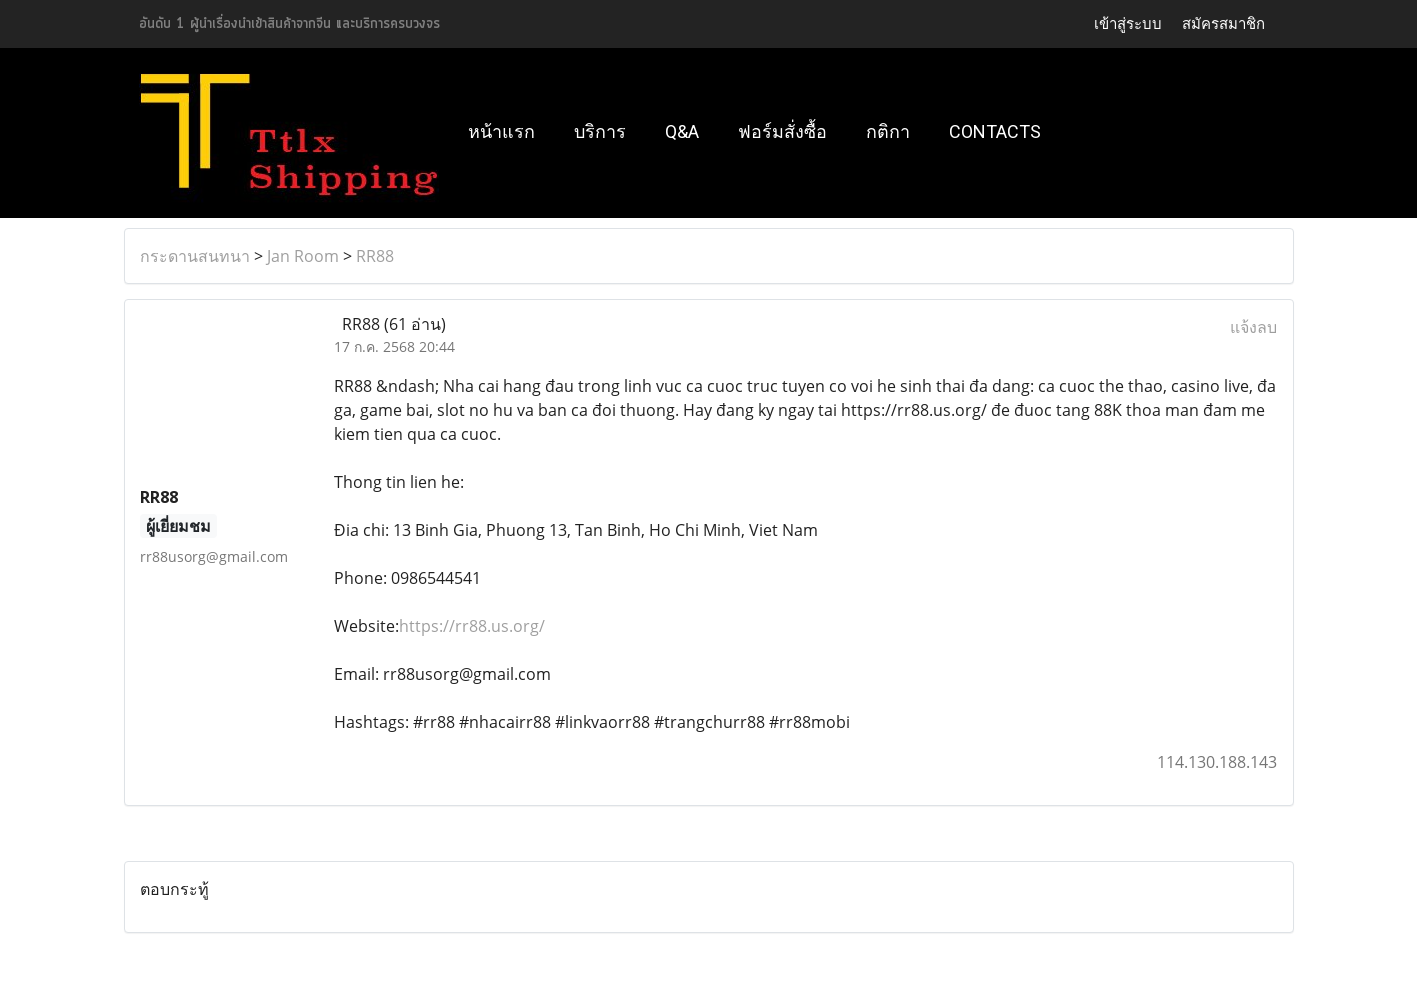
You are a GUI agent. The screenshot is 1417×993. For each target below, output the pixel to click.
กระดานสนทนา (195, 256)
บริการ (600, 131)
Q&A (682, 131)
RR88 (375, 256)
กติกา (888, 131)
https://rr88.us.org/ (472, 626)
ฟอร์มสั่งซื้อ (782, 131)
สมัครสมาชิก (1223, 23)
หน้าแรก (501, 131)
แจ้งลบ (1253, 327)
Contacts (995, 131)
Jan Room (303, 256)
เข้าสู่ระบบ (1128, 23)
